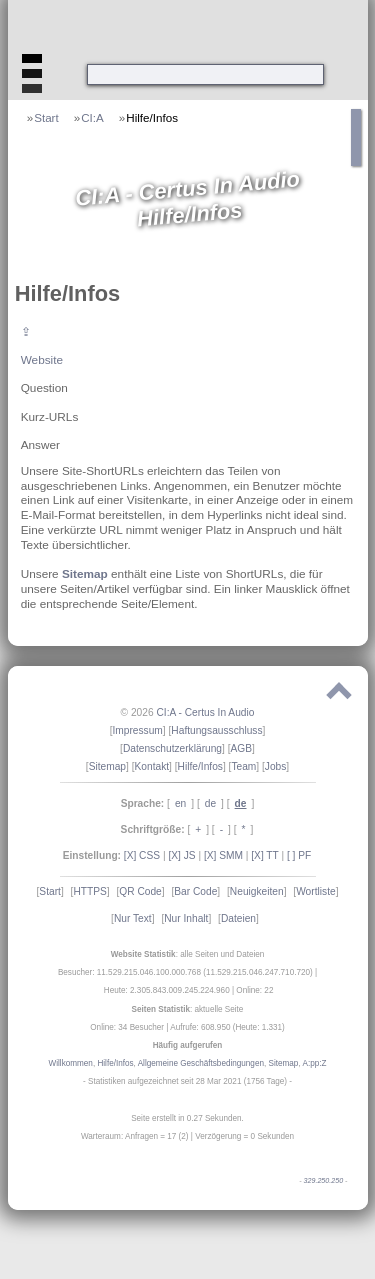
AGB (242, 748)
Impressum (137, 730)
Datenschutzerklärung (172, 748)
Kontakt (152, 766)
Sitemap (85, 573)
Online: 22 (254, 990)
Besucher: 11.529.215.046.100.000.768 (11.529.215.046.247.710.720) (185, 972)
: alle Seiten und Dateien (188, 954)
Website (42, 359)
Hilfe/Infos (152, 117)
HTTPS (89, 891)
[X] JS (181, 855)
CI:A (92, 117)
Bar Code (195, 891)
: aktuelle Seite (188, 1009)
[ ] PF (299, 855)
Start (46, 117)
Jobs (276, 766)
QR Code (140, 891)
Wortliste (315, 891)
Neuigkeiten (257, 891)
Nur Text (133, 918)
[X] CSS (142, 855)
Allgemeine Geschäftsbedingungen (201, 1063)
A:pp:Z (314, 1063)
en (180, 803)
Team (243, 766)
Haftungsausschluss (216, 730)
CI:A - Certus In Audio (205, 712)
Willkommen (71, 1063)
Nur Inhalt (186, 918)
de (210, 803)
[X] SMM (223, 855)
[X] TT (264, 855)
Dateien (238, 918)
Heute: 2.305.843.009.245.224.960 (167, 990)
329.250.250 (324, 1181)
